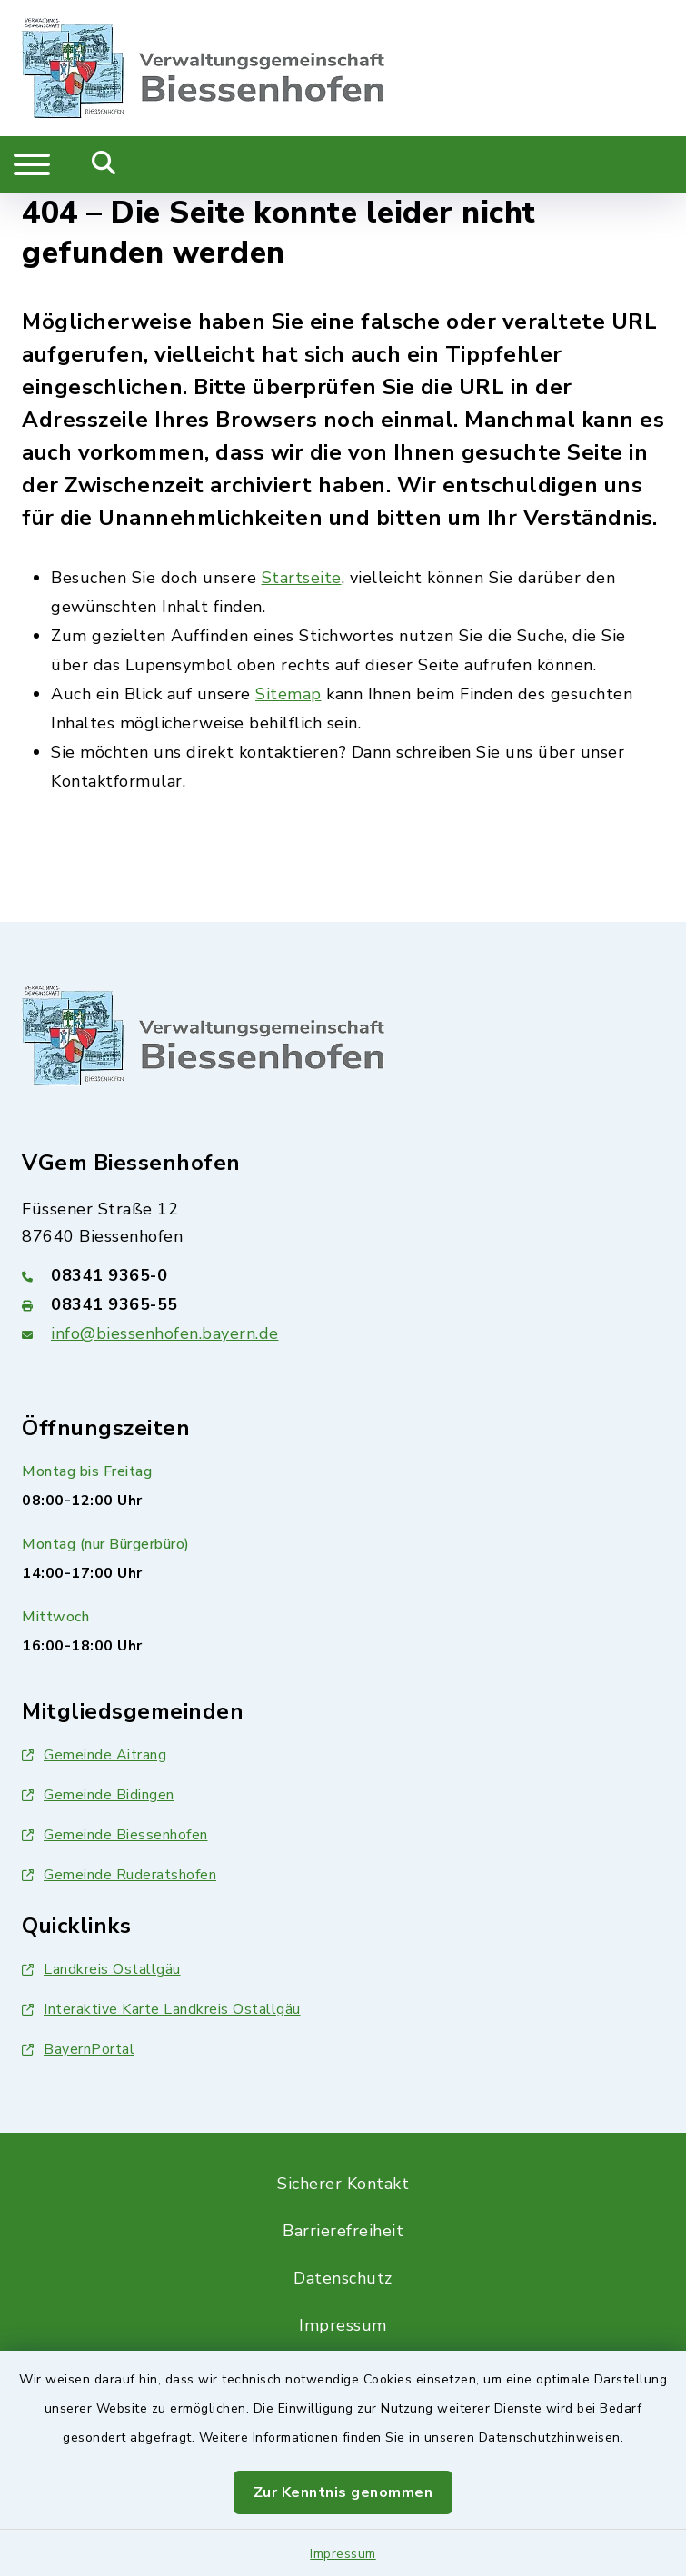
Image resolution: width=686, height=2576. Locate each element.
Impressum (343, 2553)
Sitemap (288, 694)
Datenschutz (343, 2278)
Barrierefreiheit (343, 2231)
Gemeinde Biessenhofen (115, 1835)
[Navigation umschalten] (32, 164)
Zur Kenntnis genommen (343, 2492)
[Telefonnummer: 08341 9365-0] (343, 1275)
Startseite (302, 578)
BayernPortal (78, 2049)
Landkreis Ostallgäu (101, 1969)
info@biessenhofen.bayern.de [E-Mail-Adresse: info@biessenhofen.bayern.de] (165, 1333)
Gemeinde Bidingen (98, 1795)
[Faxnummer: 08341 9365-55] (343, 1304)
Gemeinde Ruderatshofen (119, 1875)
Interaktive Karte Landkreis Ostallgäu (161, 2009)
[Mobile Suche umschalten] (104, 164)
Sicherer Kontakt (343, 2184)
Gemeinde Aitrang (94, 1755)
